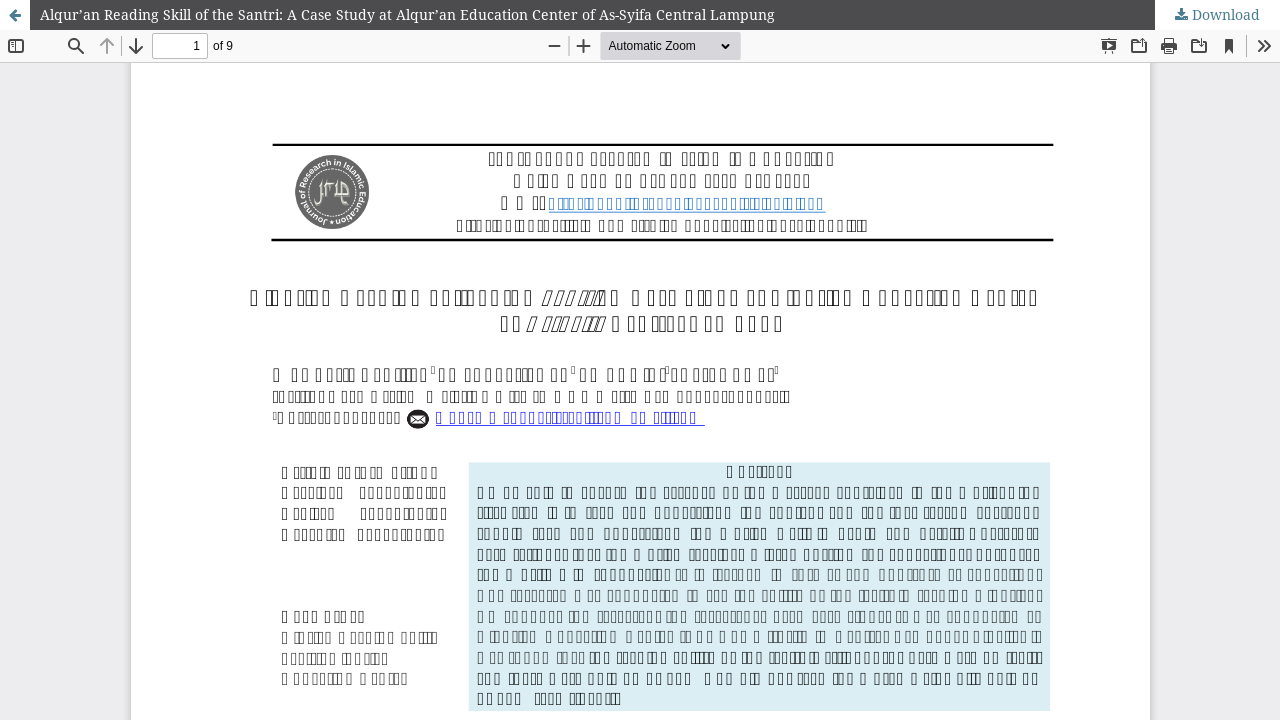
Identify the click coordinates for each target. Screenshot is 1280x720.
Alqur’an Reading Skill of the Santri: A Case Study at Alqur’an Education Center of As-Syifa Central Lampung (407, 14)
